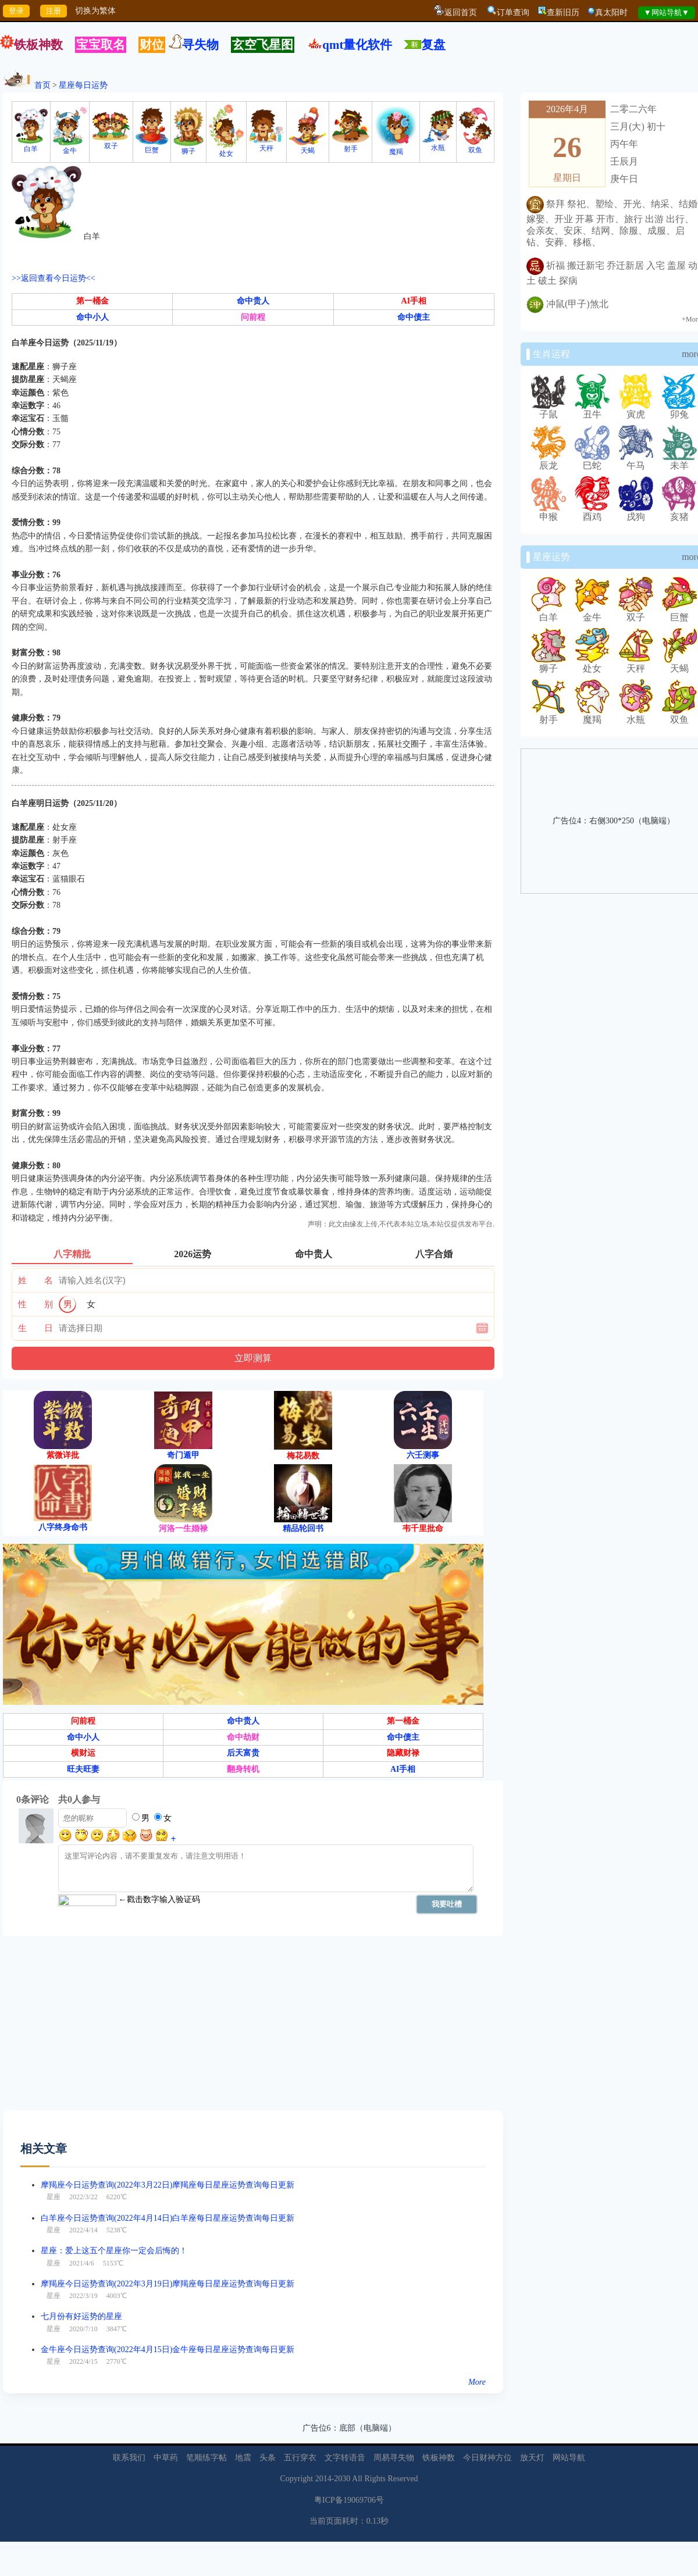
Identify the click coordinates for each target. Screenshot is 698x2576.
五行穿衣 (300, 2457)
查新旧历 (563, 12)
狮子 (188, 147)
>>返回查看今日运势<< (53, 278)
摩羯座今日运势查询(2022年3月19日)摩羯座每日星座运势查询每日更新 (167, 2283)
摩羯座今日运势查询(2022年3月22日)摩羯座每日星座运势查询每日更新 (167, 2185)
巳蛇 (592, 461)
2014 (323, 2478)
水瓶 (438, 144)
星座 (53, 2197)
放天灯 (532, 2457)
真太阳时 (611, 12)
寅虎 (635, 410)
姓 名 (35, 1280)
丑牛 (592, 410)
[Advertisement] (202, 2028)
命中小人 (92, 317)
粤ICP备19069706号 (349, 2500)
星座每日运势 (83, 85)
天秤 (266, 144)
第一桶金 (92, 301)
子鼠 (548, 410)
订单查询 (513, 12)
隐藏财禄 (403, 1753)
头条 (267, 2457)
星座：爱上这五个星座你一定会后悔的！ (114, 2250)
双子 (111, 142)
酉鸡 (592, 512)
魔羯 (396, 148)
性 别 (35, 1304)
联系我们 (129, 2457)
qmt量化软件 (357, 45)
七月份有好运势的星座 (81, 2316)
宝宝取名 (100, 45)
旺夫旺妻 (83, 1769)
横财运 (83, 1753)
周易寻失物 (393, 2457)
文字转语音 (345, 2457)
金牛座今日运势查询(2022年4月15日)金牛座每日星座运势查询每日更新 (167, 2349)
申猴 (548, 512)
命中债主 (413, 317)
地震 (243, 2457)
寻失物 (200, 45)
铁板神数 (38, 45)
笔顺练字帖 (206, 2457)
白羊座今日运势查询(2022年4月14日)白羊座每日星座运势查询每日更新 (167, 2218)
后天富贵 (243, 1753)
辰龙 (548, 461)
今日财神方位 (487, 2457)
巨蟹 (152, 146)
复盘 (433, 45)
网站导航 (569, 2457)
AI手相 (414, 301)
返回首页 (460, 12)
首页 (42, 85)
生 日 (35, 1328)
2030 (342, 2478)
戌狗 (635, 512)
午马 (635, 461)
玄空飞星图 (262, 45)
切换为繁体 (95, 10)
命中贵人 (253, 301)
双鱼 (475, 146)
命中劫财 (243, 1737)
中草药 (166, 2457)
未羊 (679, 461)
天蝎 (307, 147)
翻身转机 (243, 1769)
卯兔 (679, 410)
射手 (350, 145)
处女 (226, 150)
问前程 (253, 317)
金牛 (70, 147)
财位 (152, 45)
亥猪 (679, 512)
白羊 (31, 145)
